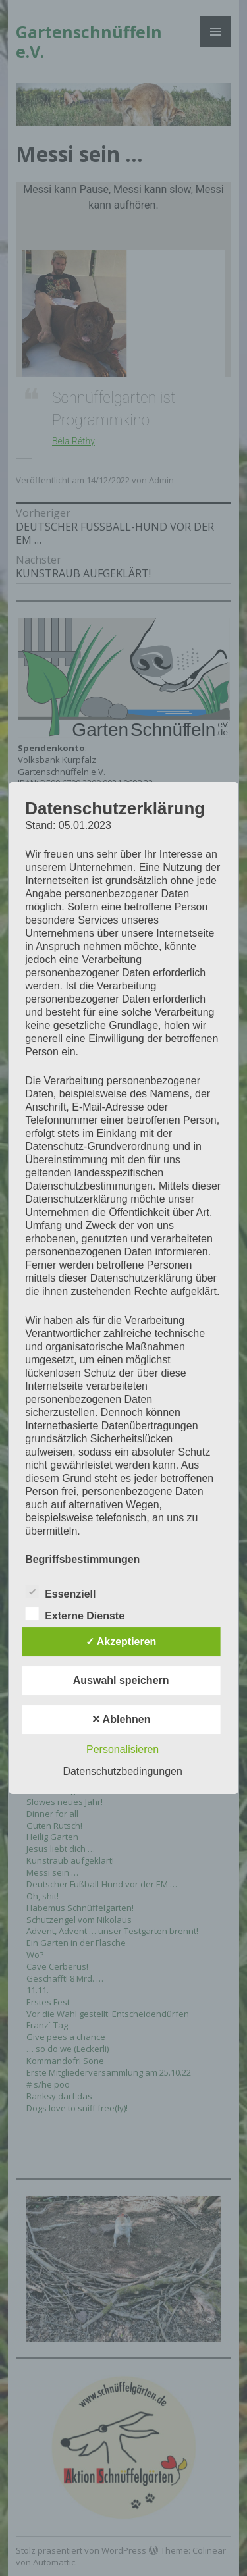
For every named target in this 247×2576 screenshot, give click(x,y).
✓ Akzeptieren (121, 1641)
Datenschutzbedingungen (122, 1771)
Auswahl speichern (121, 1680)
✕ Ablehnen (121, 1719)
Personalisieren (122, 1749)
